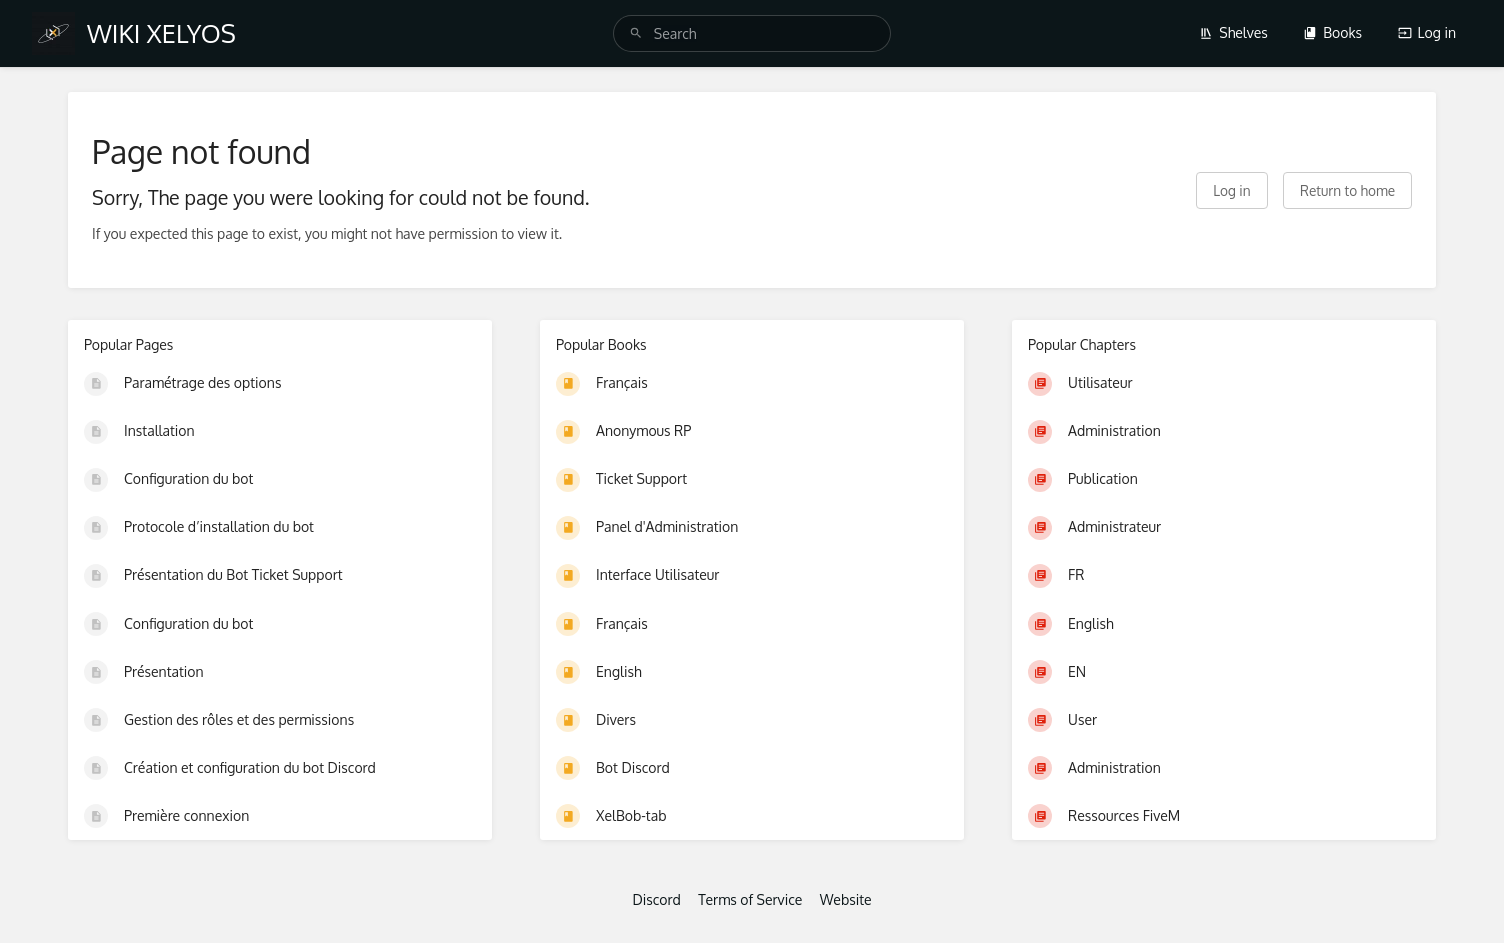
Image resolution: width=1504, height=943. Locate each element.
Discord (656, 899)
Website (846, 899)
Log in (1427, 32)
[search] (752, 33)
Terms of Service (750, 899)
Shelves (1233, 32)
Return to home (1347, 190)
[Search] (636, 33)
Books (1332, 32)
